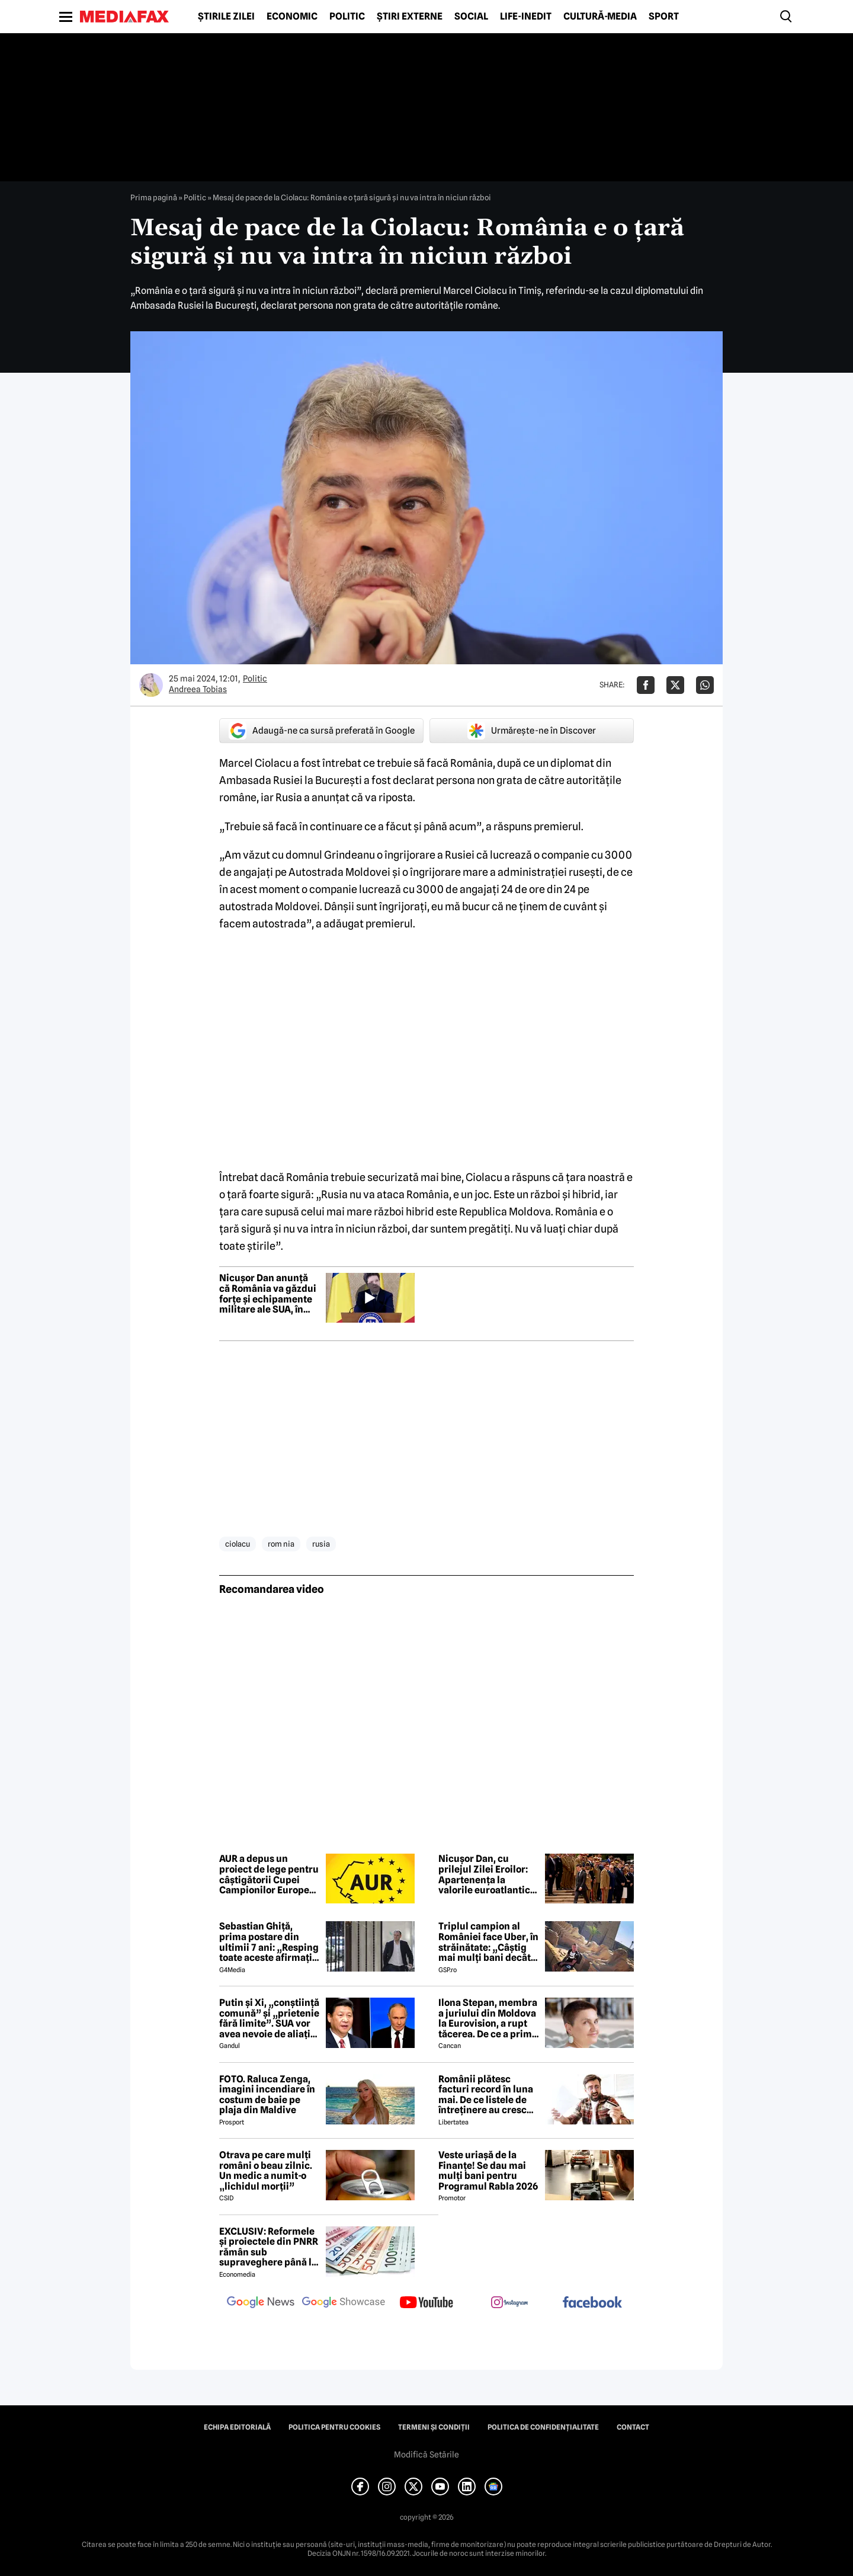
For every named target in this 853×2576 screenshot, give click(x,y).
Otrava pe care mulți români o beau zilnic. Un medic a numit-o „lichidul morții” (265, 2170)
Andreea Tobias (198, 689)
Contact (633, 2427)
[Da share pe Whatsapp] (705, 685)
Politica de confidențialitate (543, 2427)
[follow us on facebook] (592, 2303)
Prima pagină (153, 197)
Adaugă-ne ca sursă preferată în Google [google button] (322, 731)
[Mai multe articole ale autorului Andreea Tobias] (151, 685)
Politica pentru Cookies (334, 2427)
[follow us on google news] (260, 2303)
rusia (321, 1543)
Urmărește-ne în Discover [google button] (531, 731)
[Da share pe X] (675, 685)
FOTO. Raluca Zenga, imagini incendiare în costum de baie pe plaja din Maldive (267, 2095)
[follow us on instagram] (509, 2303)
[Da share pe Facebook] (646, 685)
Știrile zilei (226, 16)
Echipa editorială (237, 2427)
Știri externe (409, 16)
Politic (347, 16)
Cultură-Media (600, 16)
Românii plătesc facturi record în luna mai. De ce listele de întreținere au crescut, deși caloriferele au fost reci (488, 2095)
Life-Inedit (525, 16)
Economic (292, 16)
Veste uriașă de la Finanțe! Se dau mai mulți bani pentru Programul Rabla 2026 (488, 2170)
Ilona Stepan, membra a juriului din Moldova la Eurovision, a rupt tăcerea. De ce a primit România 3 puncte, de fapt (488, 2018)
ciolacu (237, 1543)
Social (471, 16)
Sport (664, 16)
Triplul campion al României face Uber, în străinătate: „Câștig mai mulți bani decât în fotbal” (488, 1942)
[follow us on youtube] (426, 2303)
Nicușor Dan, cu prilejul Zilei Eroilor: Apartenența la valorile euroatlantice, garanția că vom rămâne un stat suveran (488, 1874)
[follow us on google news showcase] (343, 2303)
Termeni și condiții (434, 2427)
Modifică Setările (426, 2454)
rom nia (281, 1543)
